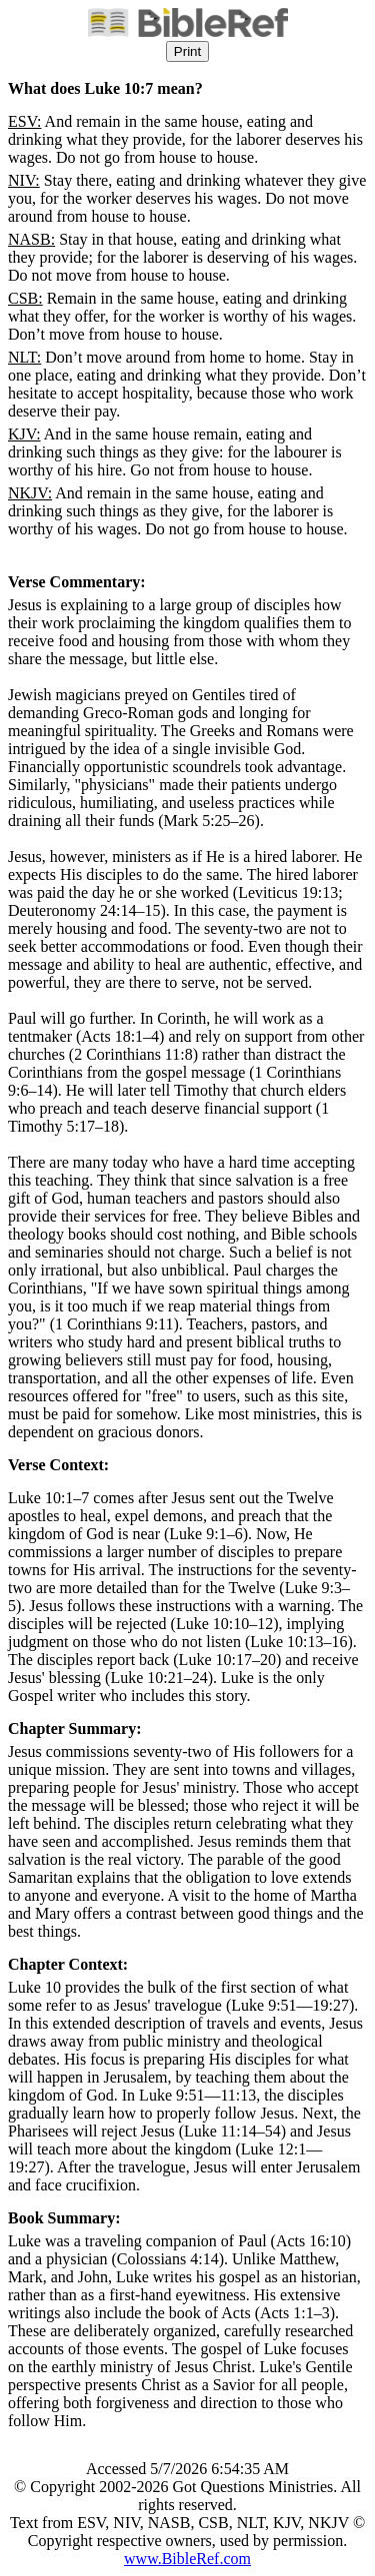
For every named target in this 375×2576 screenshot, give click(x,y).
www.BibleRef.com (187, 2558)
